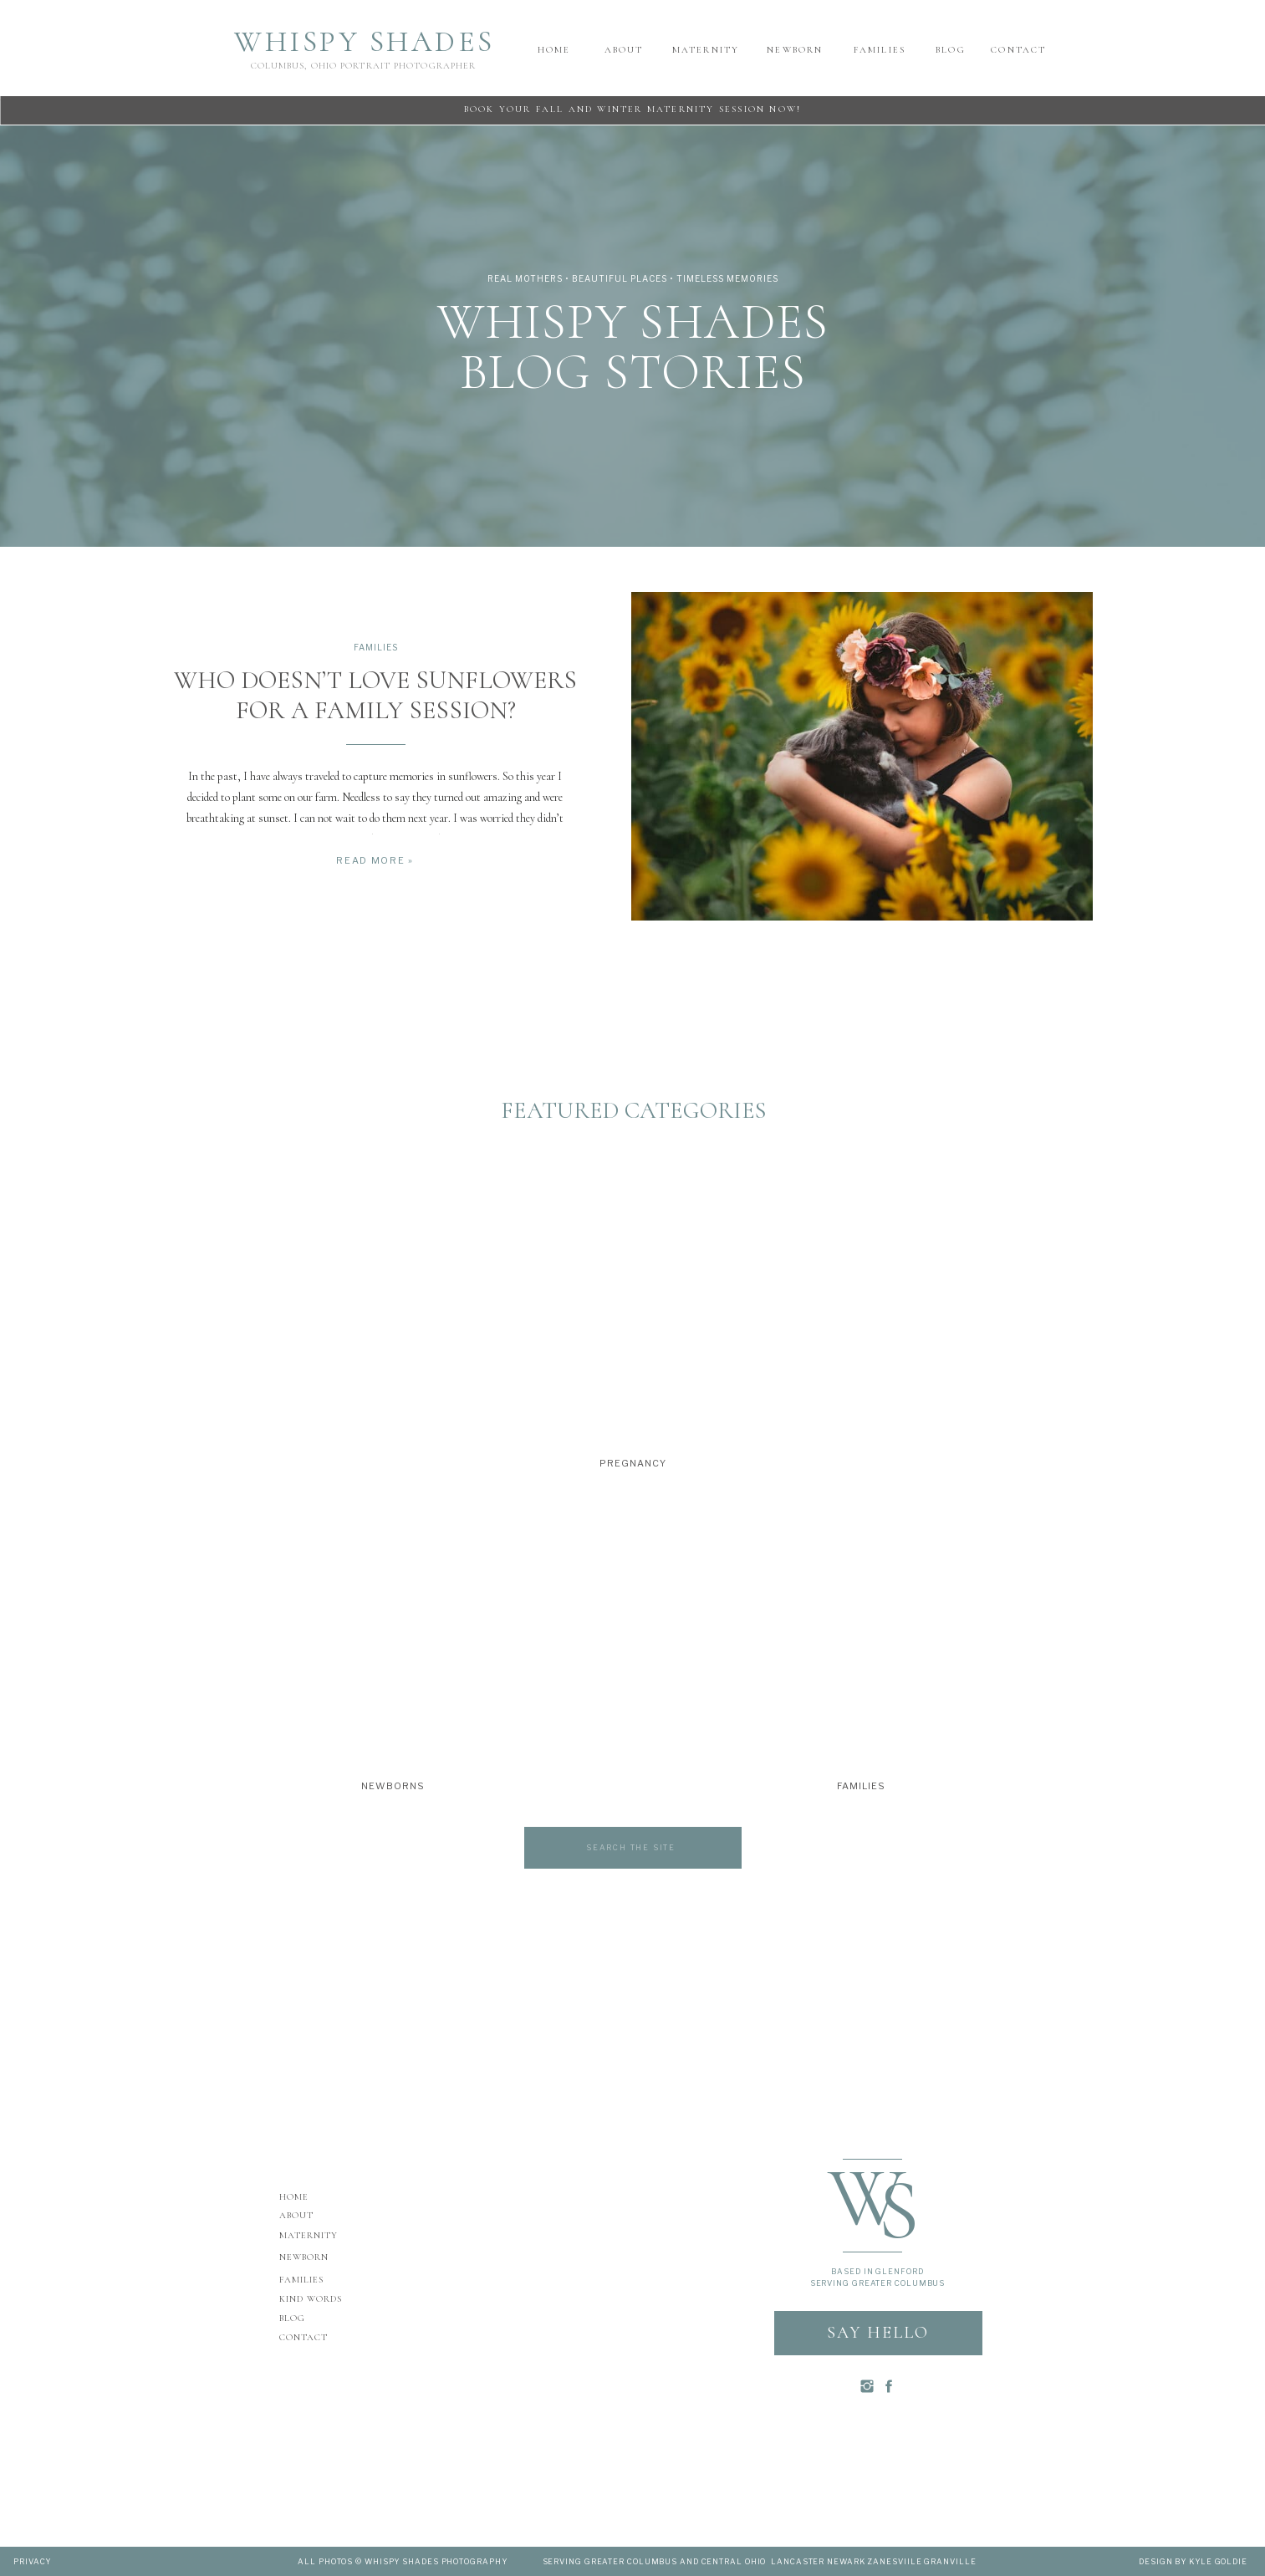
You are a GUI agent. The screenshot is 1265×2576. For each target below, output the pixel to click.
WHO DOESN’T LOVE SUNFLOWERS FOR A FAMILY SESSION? (375, 695)
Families (376, 647)
